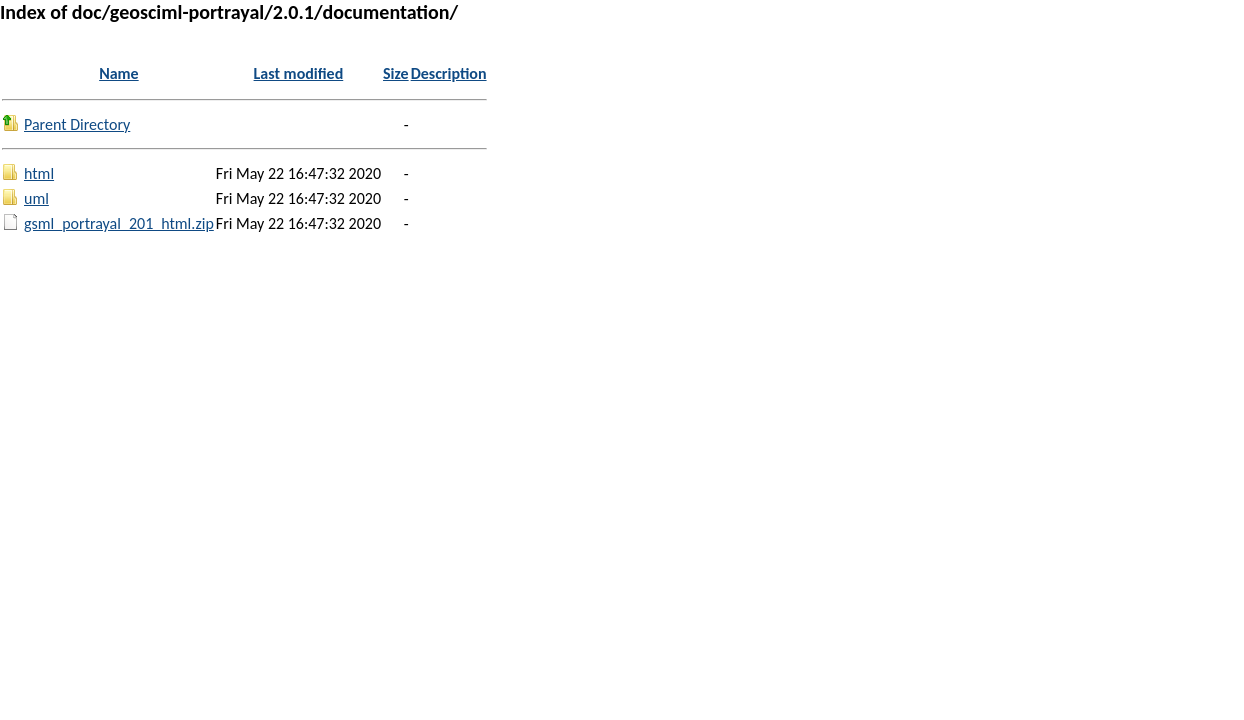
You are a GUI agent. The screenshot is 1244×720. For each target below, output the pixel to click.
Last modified (299, 73)
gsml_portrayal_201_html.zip (119, 223)
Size (396, 73)
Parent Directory (77, 124)
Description (449, 73)
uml (36, 198)
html (39, 173)
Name (119, 73)
